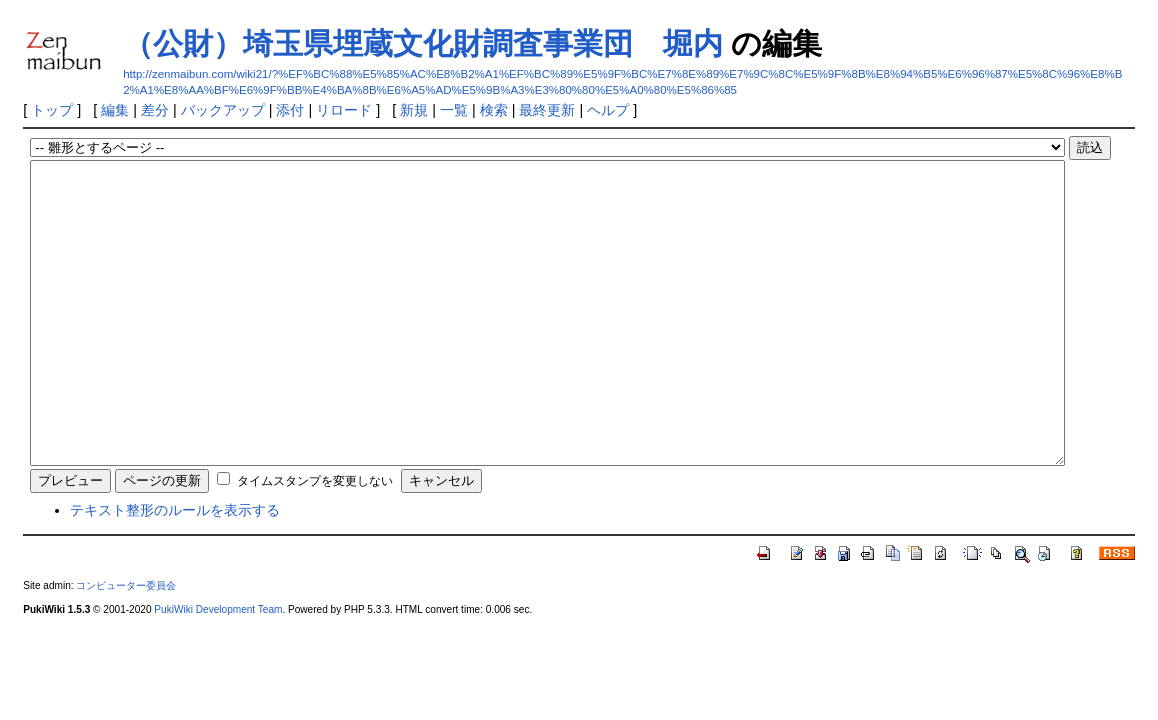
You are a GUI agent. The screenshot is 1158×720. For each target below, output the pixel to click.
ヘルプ (608, 110)
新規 (414, 110)
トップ (52, 110)
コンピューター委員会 (126, 645)
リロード (344, 110)
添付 (290, 110)
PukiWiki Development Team (218, 669)
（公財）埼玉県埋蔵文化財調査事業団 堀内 (423, 43)
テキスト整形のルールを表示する (175, 570)
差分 (155, 110)
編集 (115, 110)
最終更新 (547, 110)
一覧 (454, 110)
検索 (494, 110)
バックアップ (223, 110)
